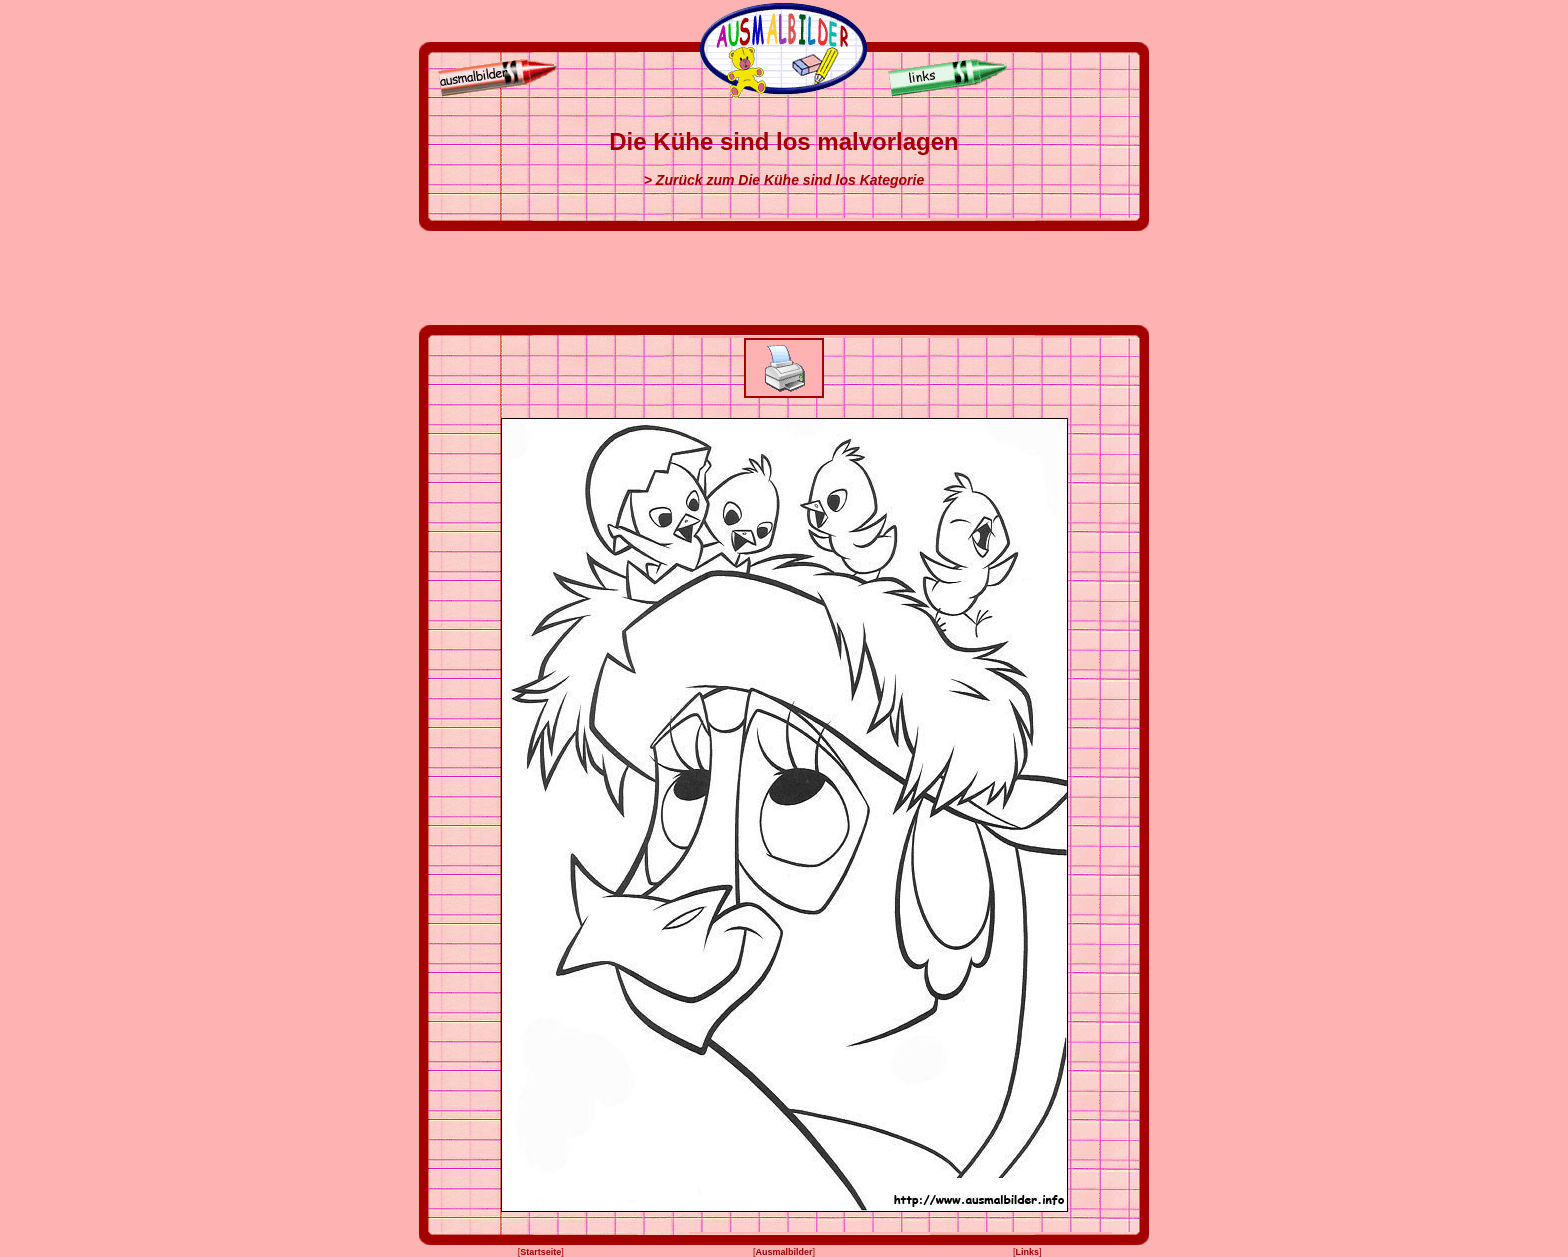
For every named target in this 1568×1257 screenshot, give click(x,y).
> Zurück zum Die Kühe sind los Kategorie (784, 180)
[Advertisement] (784, 278)
